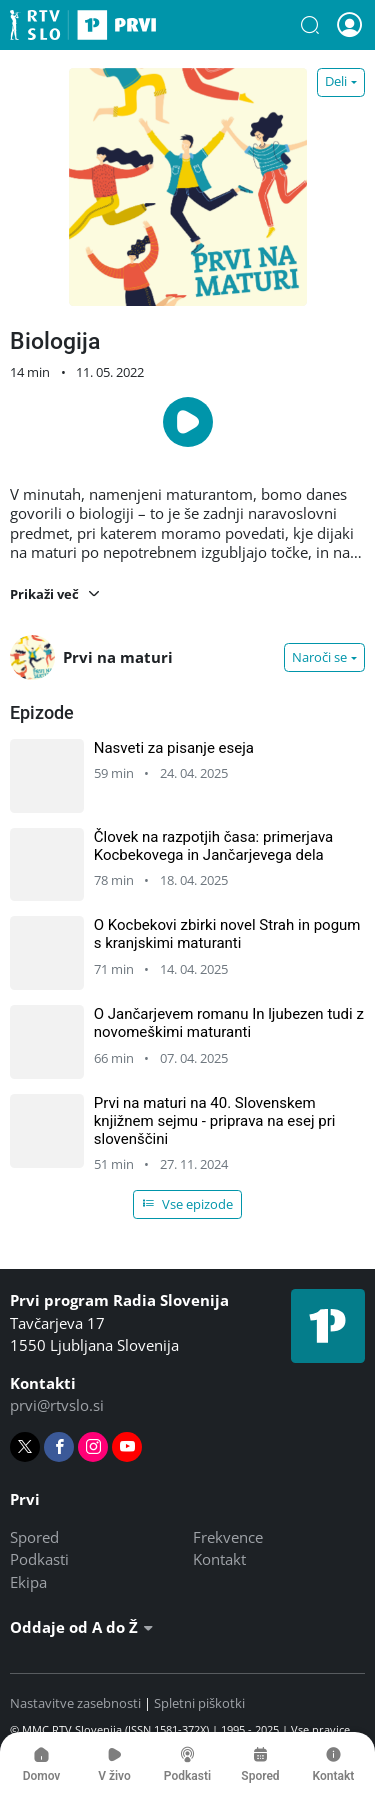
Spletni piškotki (199, 1703)
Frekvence (228, 1537)
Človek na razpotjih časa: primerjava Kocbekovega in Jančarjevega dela (214, 846)
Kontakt (219, 1559)
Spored (34, 1537)
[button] (310, 25)
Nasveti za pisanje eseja (174, 748)
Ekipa (28, 1582)
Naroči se (319, 657)
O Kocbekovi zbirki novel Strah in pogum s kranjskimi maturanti (227, 934)
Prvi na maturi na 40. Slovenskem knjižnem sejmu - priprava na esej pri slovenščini (215, 1121)
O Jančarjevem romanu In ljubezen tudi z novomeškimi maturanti (229, 1023)
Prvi (83, 25)
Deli (336, 81)
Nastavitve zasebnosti (75, 1703)
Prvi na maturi (91, 657)
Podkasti (39, 1559)
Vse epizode (188, 1204)
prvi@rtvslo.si (57, 1405)
